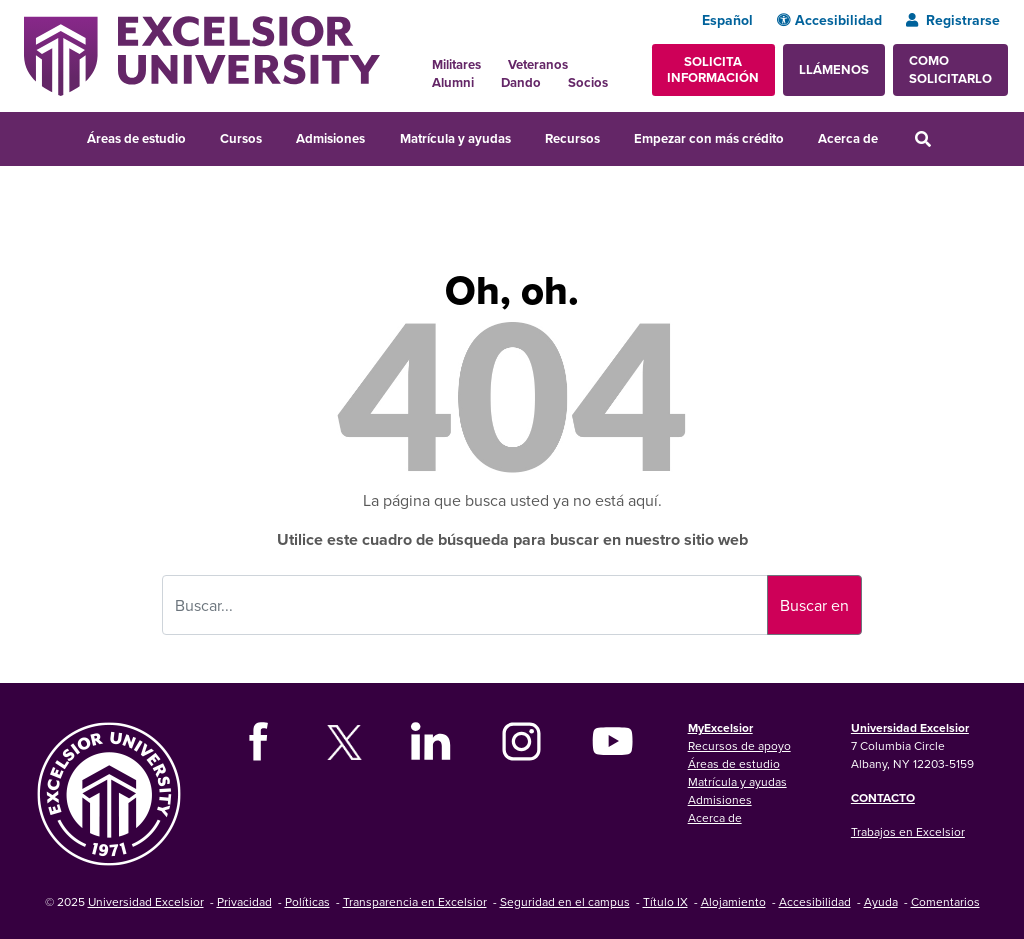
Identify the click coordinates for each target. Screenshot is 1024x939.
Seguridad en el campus (565, 901)
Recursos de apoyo (739, 745)
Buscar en (814, 605)
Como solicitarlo (950, 69)
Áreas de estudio (136, 138)
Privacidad (244, 901)
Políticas (307, 901)
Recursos (572, 138)
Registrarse (953, 20)
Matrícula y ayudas (455, 138)
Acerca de (848, 138)
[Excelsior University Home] (202, 54)
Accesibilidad (829, 20)
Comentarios (945, 901)
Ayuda (881, 901)
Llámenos (834, 69)
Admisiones (330, 138)
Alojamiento (733, 901)
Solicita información (713, 69)
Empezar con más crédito (709, 138)
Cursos (241, 138)
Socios (588, 82)
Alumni (453, 82)
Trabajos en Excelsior (908, 831)
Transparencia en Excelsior (415, 901)
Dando (521, 82)
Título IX (665, 901)
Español (727, 20)
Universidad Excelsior (910, 727)
